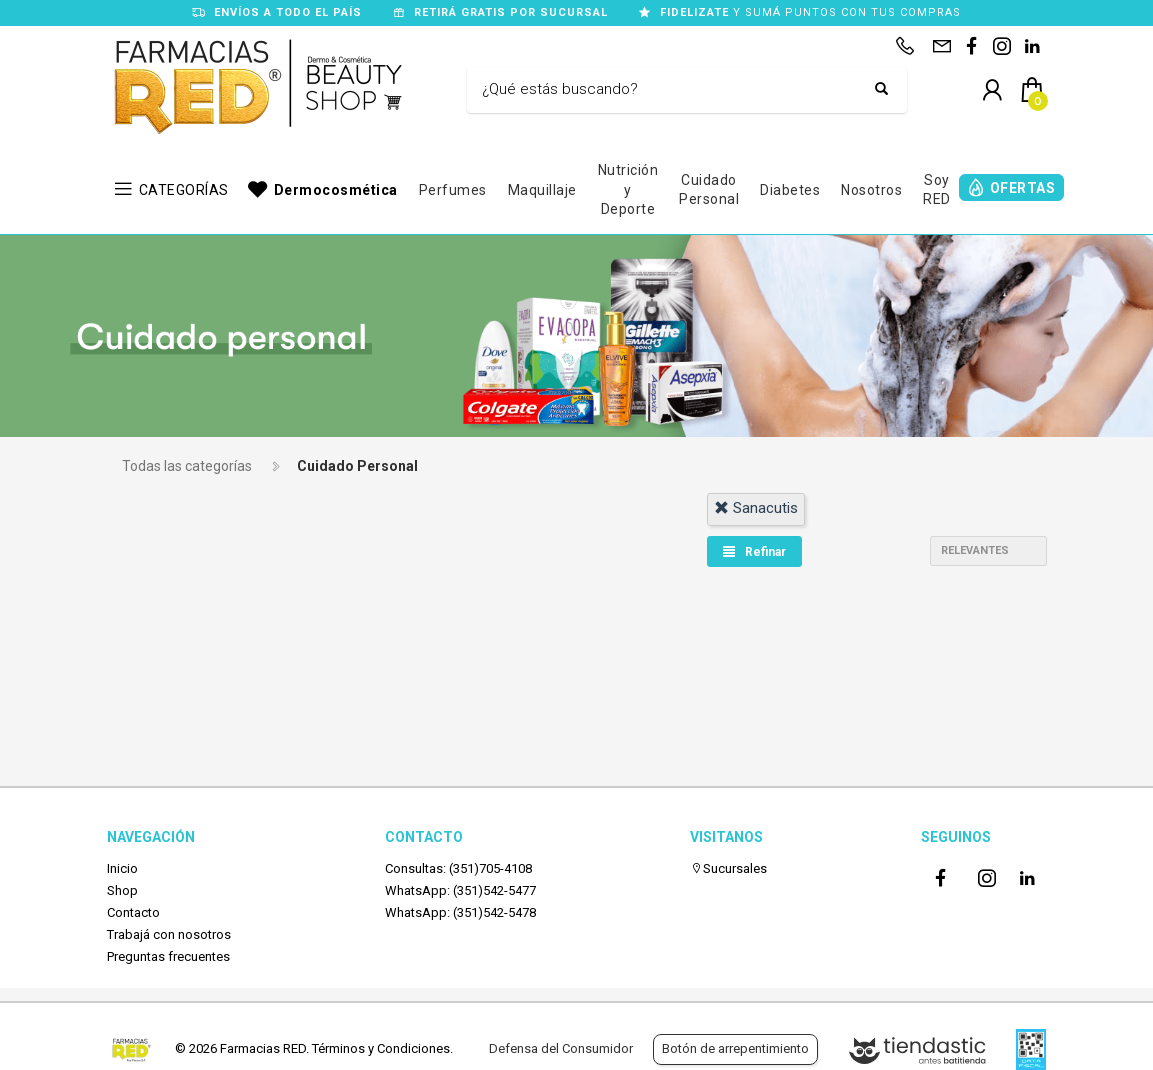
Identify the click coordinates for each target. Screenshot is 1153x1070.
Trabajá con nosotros (169, 934)
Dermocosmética (336, 190)
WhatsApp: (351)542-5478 (460, 912)
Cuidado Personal (709, 190)
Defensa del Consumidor (561, 1048)
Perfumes (453, 190)
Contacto (133, 912)
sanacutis (756, 508)
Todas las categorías (187, 466)
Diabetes (790, 190)
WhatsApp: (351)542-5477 (460, 890)
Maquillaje (542, 190)
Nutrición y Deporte (628, 189)
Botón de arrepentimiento (735, 1048)
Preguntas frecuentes (168, 956)
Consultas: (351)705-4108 (458, 868)
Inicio (122, 868)
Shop (122, 890)
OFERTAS (1023, 188)
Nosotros (871, 190)
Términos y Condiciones (381, 1048)
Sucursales (728, 868)
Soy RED (937, 190)
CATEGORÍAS (184, 190)
